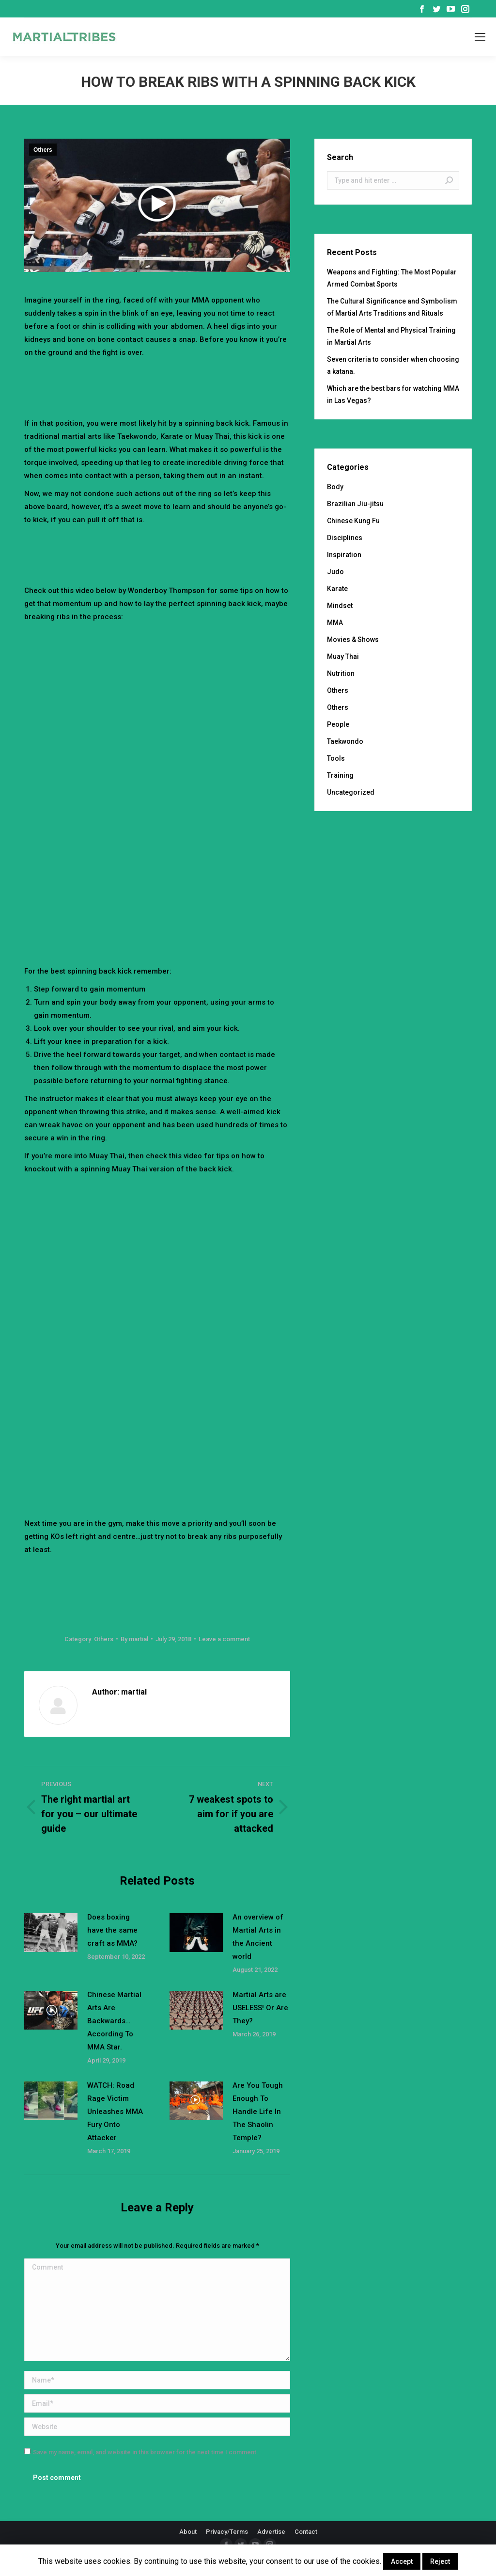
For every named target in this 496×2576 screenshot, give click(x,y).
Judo (335, 572)
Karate (337, 588)
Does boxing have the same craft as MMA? (112, 1930)
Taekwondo (345, 741)
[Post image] (51, 1932)
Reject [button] (440, 2561)
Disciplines (344, 538)
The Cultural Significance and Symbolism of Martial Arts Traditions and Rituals (392, 307)
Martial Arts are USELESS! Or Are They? (260, 2007)
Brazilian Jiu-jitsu (355, 504)
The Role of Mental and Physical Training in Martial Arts (391, 336)
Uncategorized (350, 792)
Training (340, 775)
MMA (335, 622)
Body (335, 487)
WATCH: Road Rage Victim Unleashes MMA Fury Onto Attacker (115, 2111)
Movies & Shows (353, 639)
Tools (336, 758)
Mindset (340, 605)
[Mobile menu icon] (480, 37)
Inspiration (344, 555)
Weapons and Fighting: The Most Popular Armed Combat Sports (392, 278)
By (134, 1639)
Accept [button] (402, 2561)
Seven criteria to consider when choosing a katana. (393, 365)
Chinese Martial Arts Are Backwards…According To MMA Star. (114, 2020)
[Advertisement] (200, 386)
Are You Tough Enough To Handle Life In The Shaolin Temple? (257, 2111)
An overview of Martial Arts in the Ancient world (257, 1937)
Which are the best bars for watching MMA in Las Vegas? (393, 394)
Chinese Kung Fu (353, 521)
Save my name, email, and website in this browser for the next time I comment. (145, 2452)
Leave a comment (224, 1639)
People (338, 724)
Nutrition (341, 673)
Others (42, 149)
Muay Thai (343, 656)
